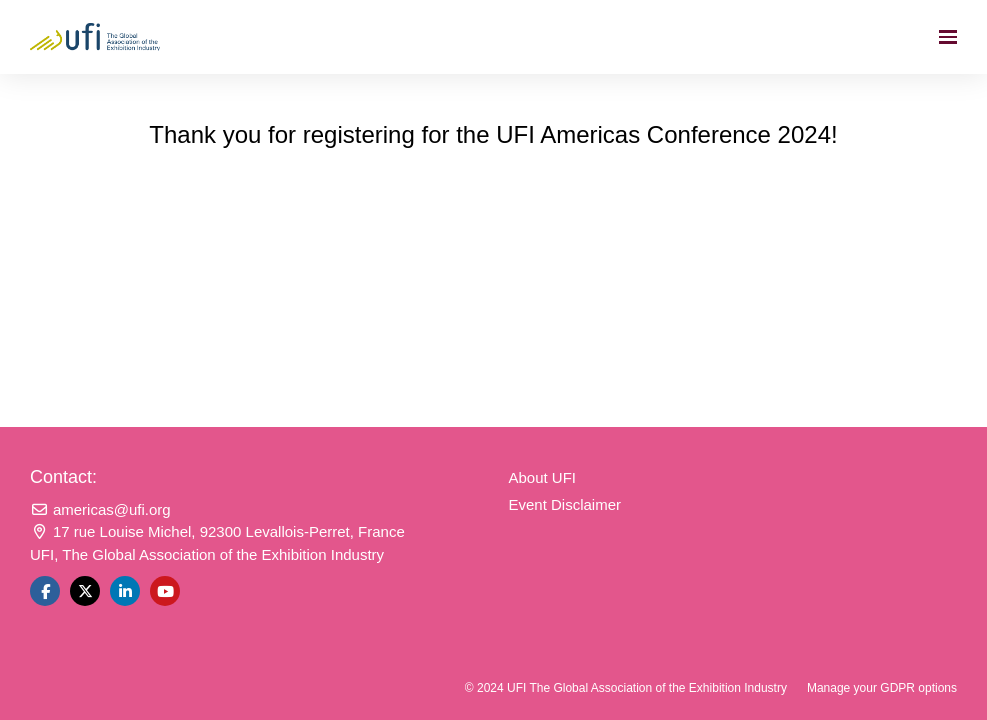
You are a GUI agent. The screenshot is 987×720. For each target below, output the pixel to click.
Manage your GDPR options (882, 688)
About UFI (543, 477)
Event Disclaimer (565, 504)
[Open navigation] (948, 37)
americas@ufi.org (100, 509)
